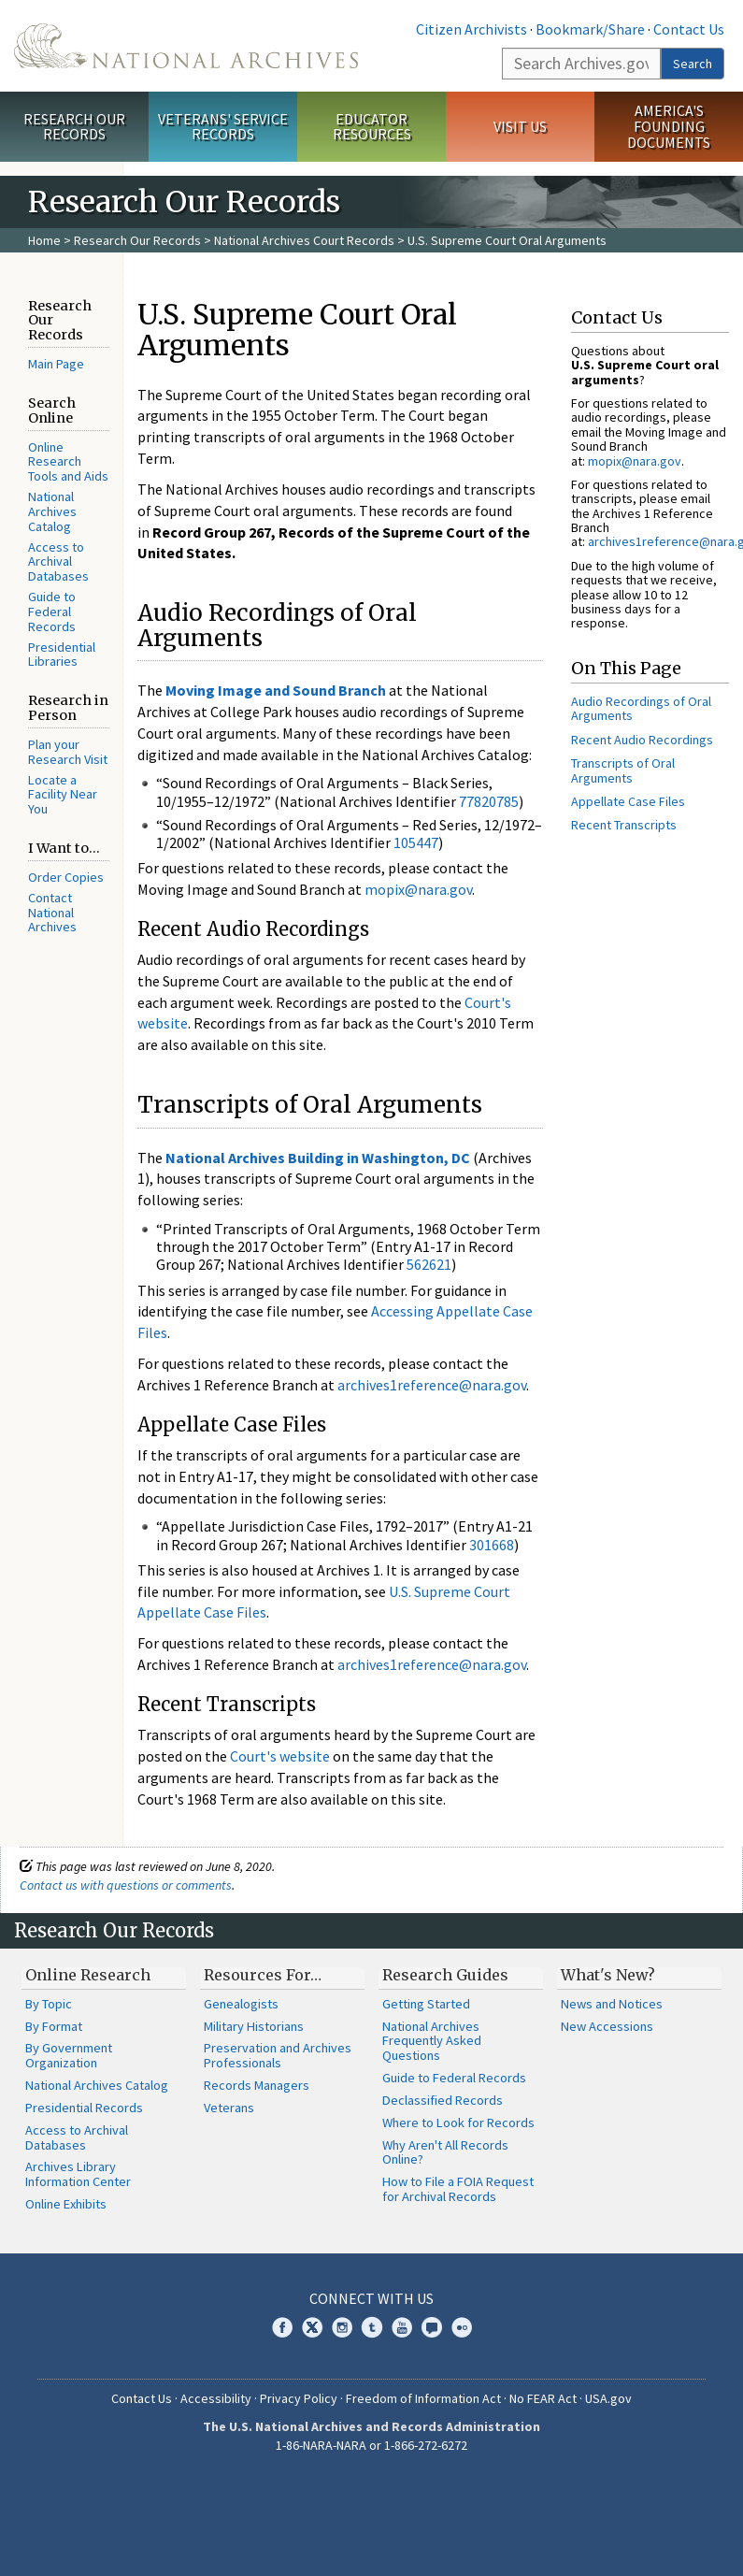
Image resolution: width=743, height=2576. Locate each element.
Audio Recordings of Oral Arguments (641, 708)
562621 (429, 1264)
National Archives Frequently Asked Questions (431, 2041)
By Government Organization (68, 2055)
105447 (415, 842)
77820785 (489, 801)
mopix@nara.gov (418, 889)
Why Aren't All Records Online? (445, 2152)
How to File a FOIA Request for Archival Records (458, 2189)
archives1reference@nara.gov (431, 1384)
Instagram (342, 2327)
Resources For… (262, 1974)
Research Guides (445, 1974)
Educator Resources (372, 126)
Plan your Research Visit (67, 752)
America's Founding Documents (668, 126)
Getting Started (426, 2003)
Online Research (87, 1974)
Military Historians (254, 2026)
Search (692, 63)
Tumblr (372, 2327)
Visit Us (520, 126)
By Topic (48, 2003)
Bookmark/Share (590, 29)
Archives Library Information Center (78, 2174)
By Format (53, 2026)
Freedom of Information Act (423, 2398)
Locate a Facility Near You (62, 794)
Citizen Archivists (471, 29)
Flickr (461, 2327)
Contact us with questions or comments (126, 1885)
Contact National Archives (52, 912)
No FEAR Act (543, 2398)
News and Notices (612, 2003)
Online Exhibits (66, 2203)
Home (44, 240)
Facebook (282, 2327)
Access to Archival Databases (58, 562)
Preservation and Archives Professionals (277, 2055)
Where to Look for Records (458, 2122)
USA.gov (608, 2398)
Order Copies (66, 877)
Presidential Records (84, 2107)
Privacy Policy (298, 2398)
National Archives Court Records (304, 240)
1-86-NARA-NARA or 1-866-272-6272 (371, 2445)
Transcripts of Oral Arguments (623, 770)
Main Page (56, 363)
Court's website (280, 1756)
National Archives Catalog (52, 511)
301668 (491, 1544)
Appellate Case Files (628, 801)
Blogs (432, 2327)
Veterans (229, 2107)
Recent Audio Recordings (642, 739)
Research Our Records (74, 126)
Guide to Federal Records (52, 611)
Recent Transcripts (624, 824)
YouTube (402, 2327)
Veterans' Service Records (223, 126)
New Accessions (607, 2026)
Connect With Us (371, 2298)
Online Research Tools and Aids (68, 462)
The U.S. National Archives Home (186, 45)
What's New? (608, 1974)
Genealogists (241, 2003)
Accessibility (215, 2398)
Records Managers (256, 2085)
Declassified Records (442, 2100)
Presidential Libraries (61, 654)
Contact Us (688, 29)
